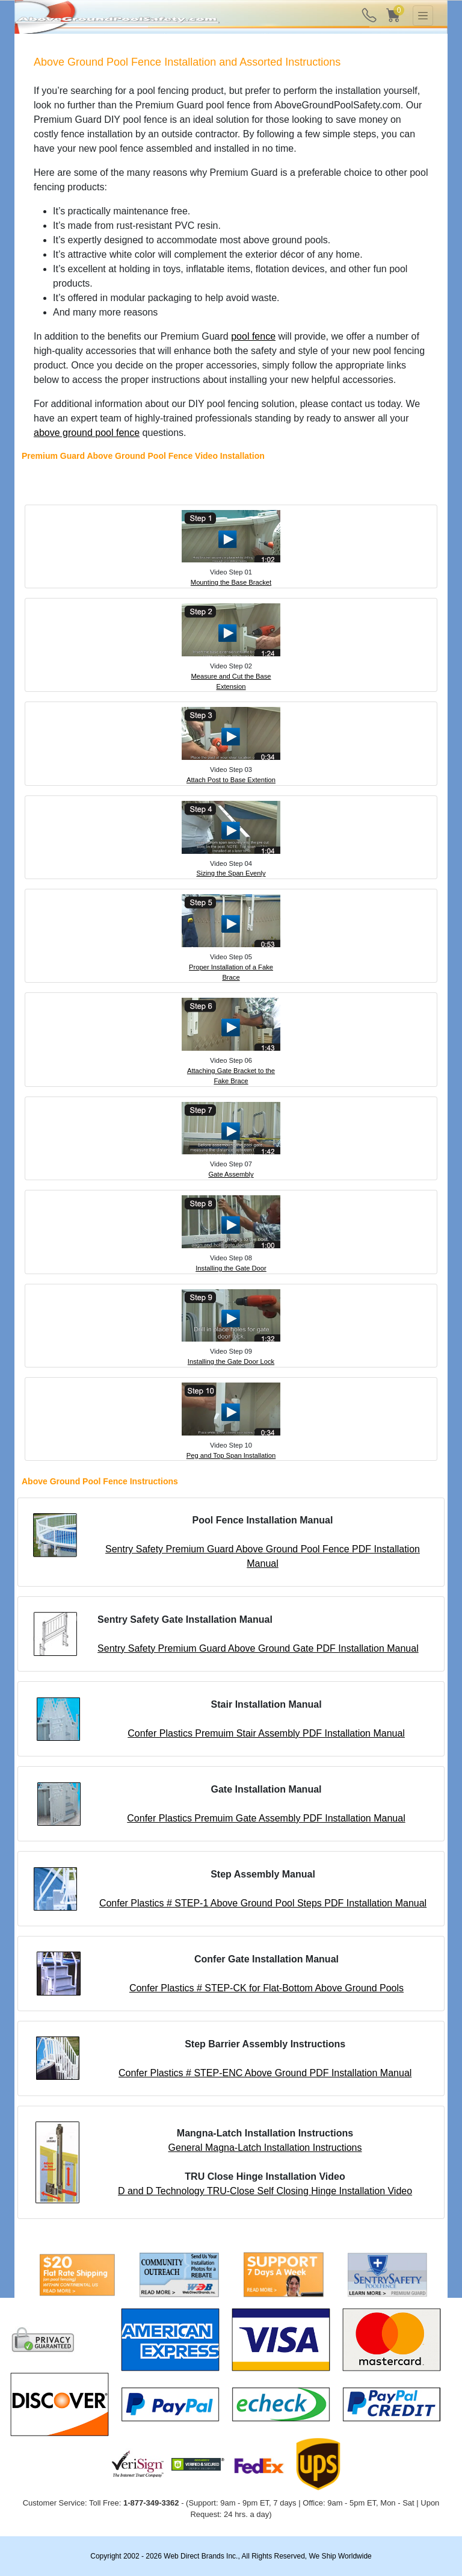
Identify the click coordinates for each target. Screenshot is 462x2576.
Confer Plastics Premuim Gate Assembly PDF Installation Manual (266, 1818)
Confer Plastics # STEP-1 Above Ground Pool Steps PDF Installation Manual (263, 1903)
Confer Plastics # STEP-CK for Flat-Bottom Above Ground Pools (266, 1988)
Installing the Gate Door (231, 1268)
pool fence (253, 336)
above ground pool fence (87, 433)
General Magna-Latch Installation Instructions (265, 2147)
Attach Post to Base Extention (231, 779)
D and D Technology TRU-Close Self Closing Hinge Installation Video (265, 2191)
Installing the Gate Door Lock (231, 1361)
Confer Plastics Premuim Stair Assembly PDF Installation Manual (266, 1733)
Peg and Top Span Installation (231, 1455)
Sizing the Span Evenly (230, 873)
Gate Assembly (230, 1174)
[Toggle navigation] (423, 15)
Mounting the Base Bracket (231, 582)
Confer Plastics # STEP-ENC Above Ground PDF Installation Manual (265, 2073)
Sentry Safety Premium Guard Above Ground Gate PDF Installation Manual (258, 1648)
